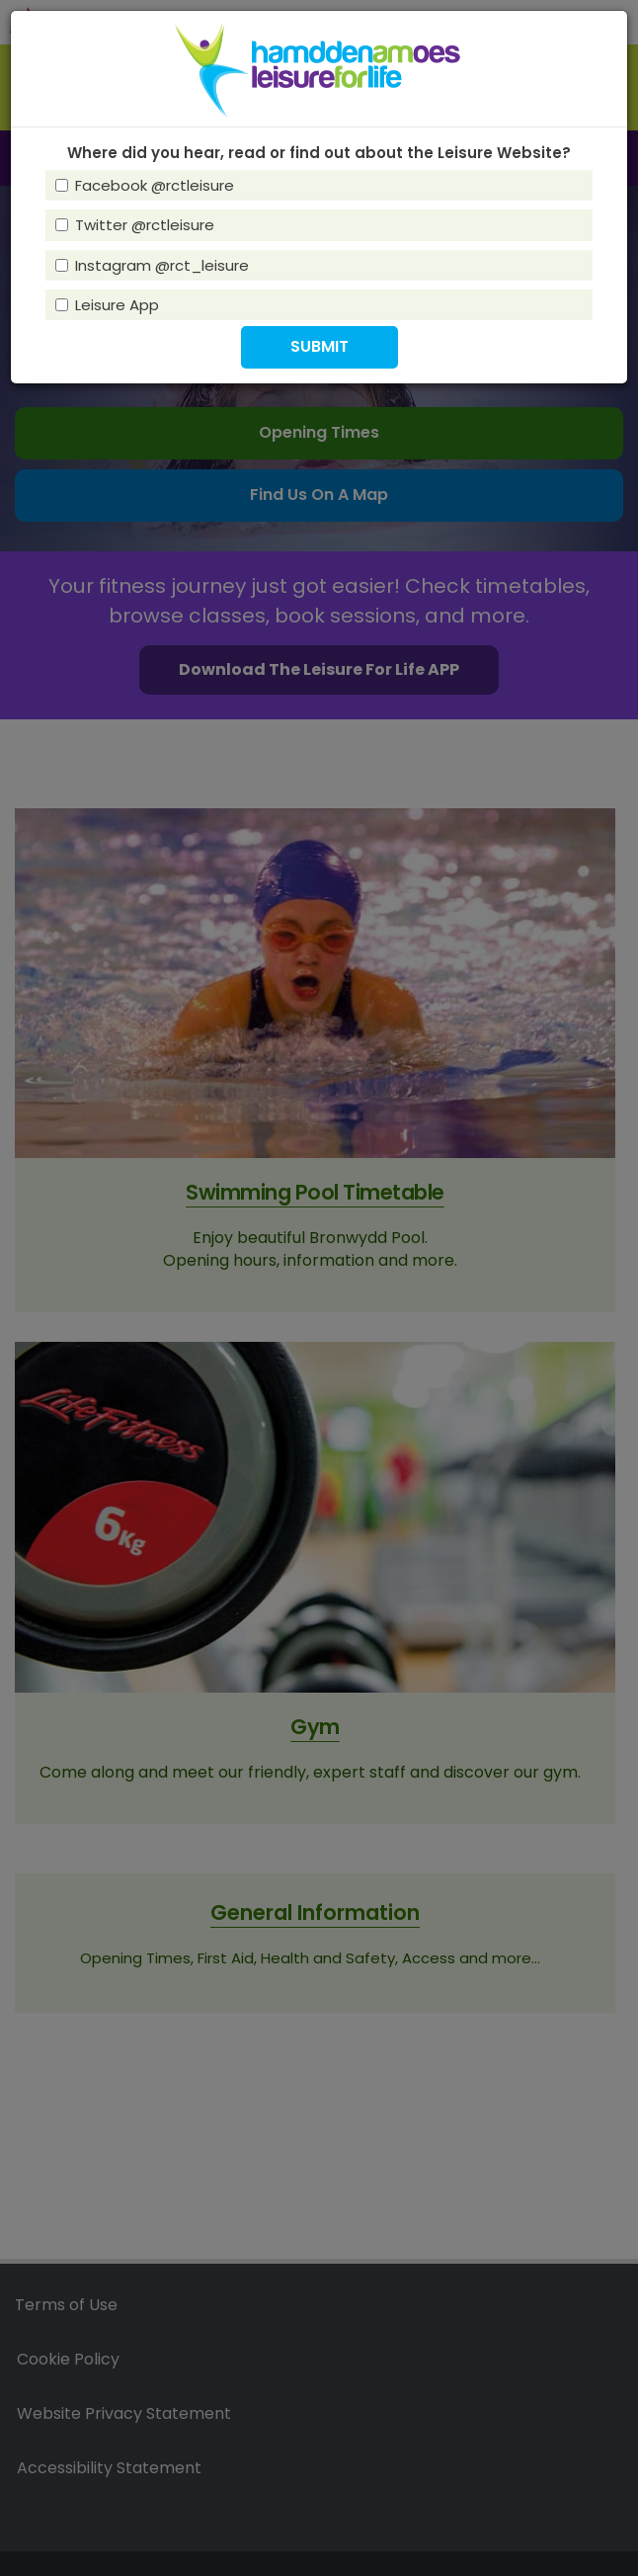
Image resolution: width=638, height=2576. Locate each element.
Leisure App (107, 304)
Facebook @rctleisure (144, 185)
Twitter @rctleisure (134, 224)
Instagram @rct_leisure (152, 265)
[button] (319, 347)
